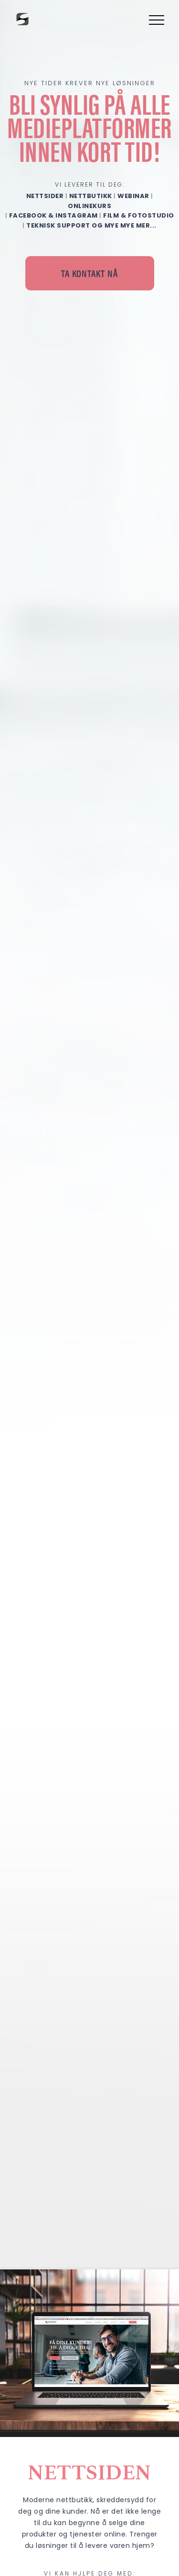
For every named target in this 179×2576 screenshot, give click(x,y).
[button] (154, 20)
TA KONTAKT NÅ (89, 273)
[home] (21, 19)
